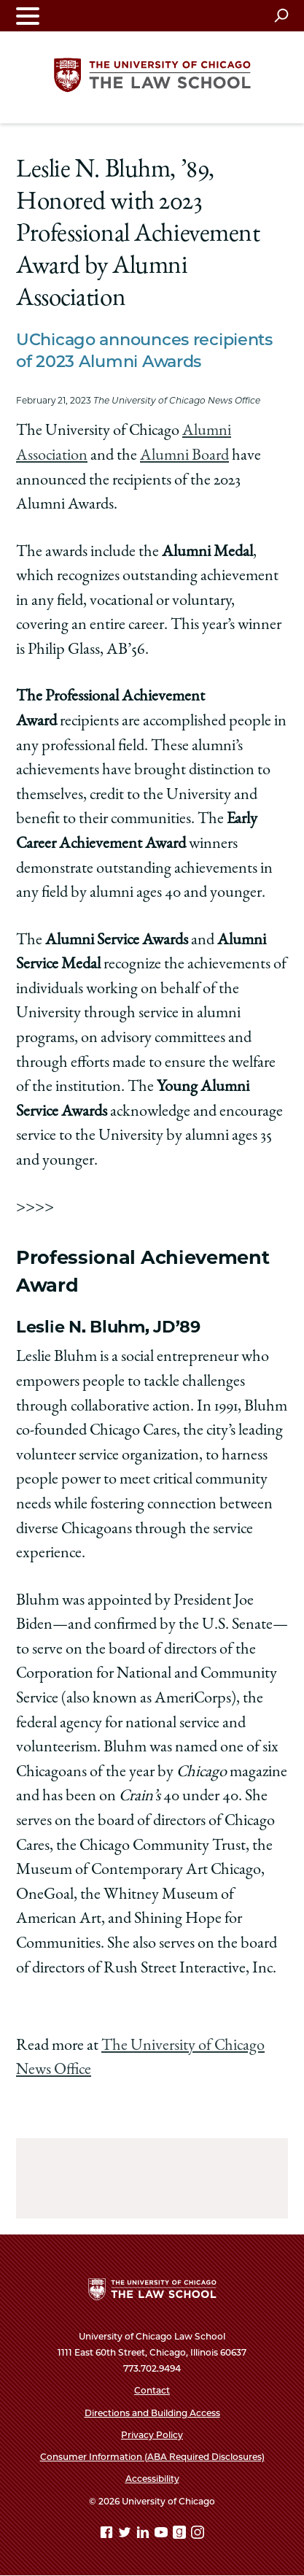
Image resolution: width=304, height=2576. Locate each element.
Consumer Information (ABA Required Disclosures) (152, 2456)
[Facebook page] (108, 2535)
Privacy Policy (152, 2434)
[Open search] (281, 15)
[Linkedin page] (144, 2535)
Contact (152, 2390)
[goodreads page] (181, 2535)
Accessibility (152, 2478)
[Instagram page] (197, 2535)
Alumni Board (184, 456)
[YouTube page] (163, 2535)
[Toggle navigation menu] (27, 15)
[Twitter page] (126, 2535)
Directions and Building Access (152, 2412)
